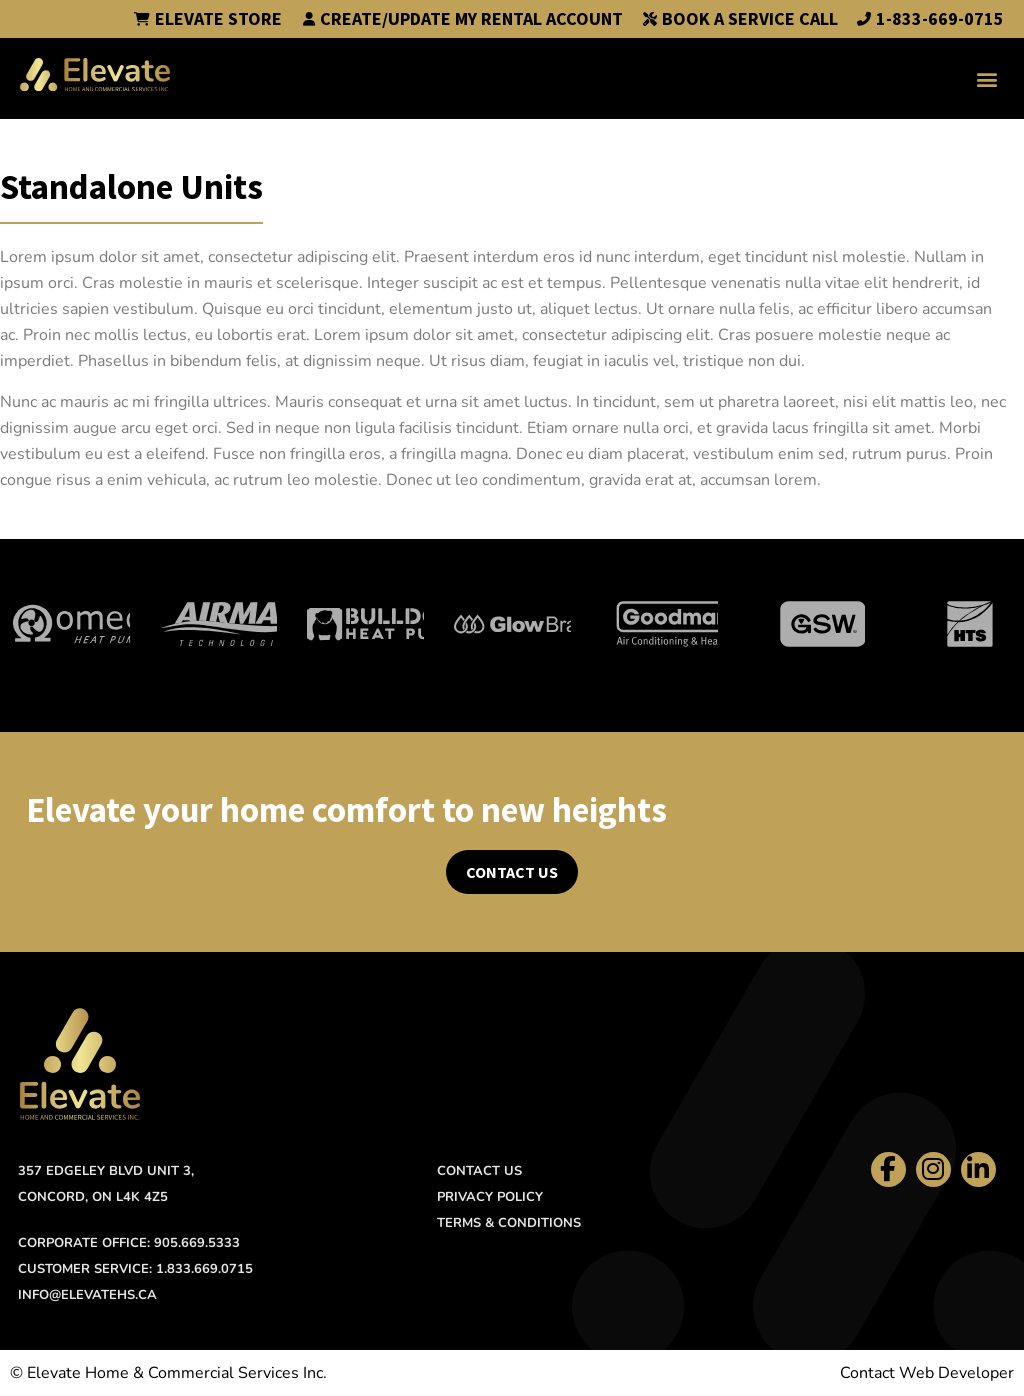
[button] (987, 78)
